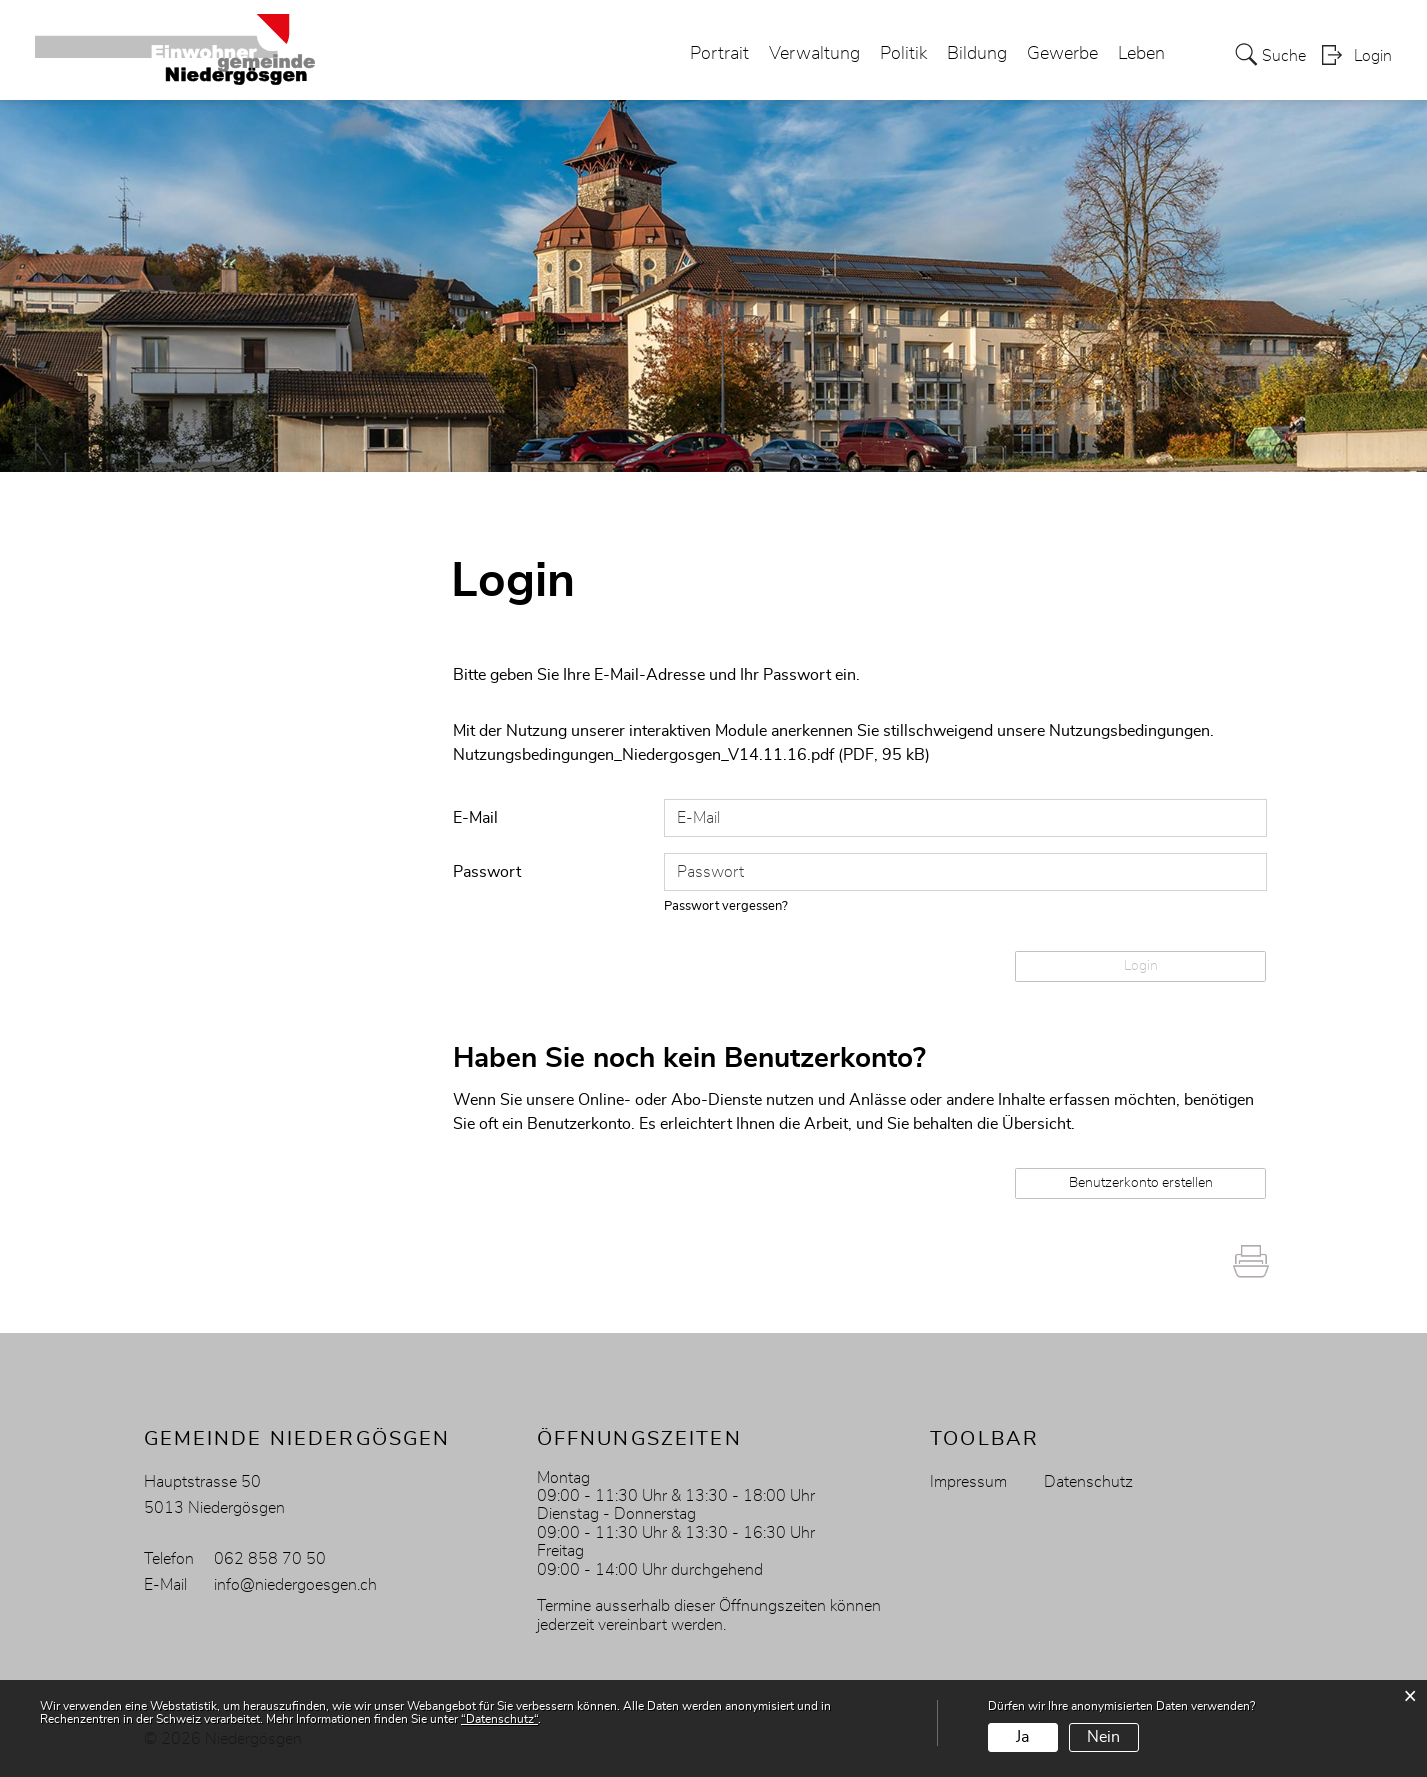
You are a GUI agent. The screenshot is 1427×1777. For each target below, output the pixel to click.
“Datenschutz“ (499, 1719)
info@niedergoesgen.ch (295, 1585)
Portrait (719, 54)
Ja (1022, 1737)
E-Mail (475, 818)
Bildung (977, 54)
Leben (1141, 54)
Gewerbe (1062, 54)
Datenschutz (1088, 1482)
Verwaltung (814, 54)
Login (1373, 56)
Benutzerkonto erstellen (1141, 1183)
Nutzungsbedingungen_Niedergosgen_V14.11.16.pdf (643, 755)
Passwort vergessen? (726, 906)
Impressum (968, 1482)
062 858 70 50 (270, 1559)
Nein (1103, 1737)
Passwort (487, 872)
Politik (903, 54)
